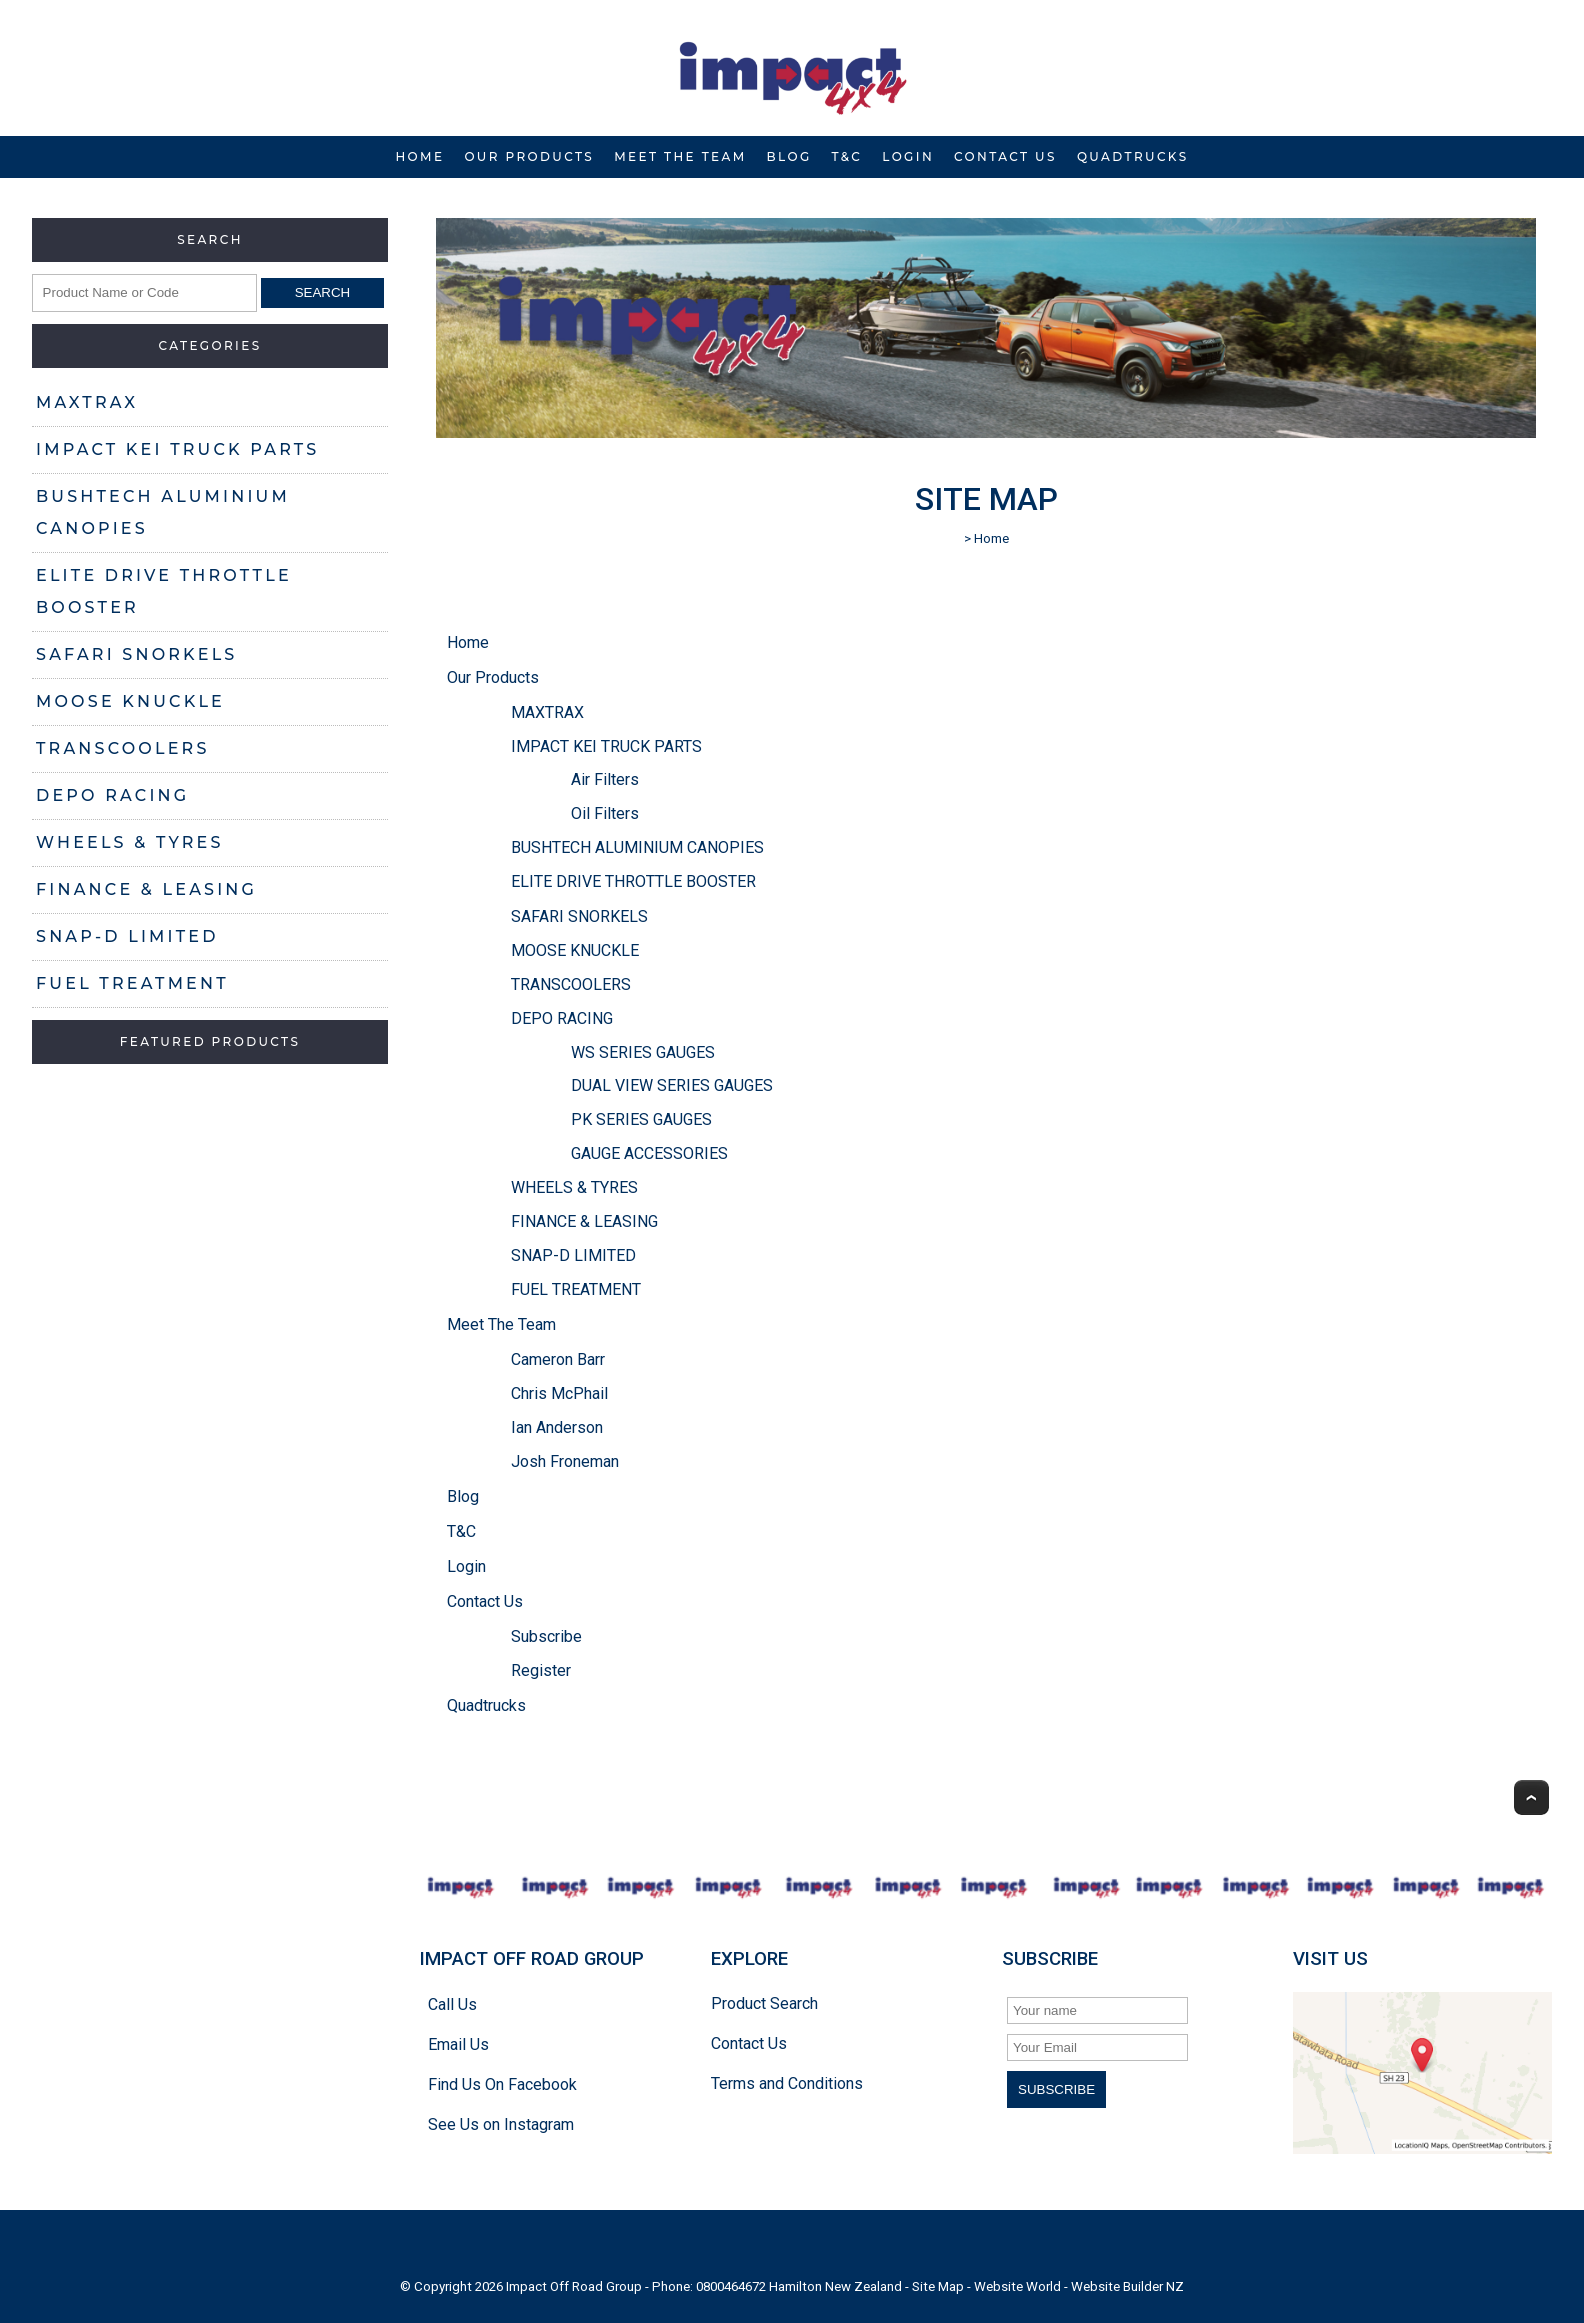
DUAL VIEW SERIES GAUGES (672, 1085)
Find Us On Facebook (502, 2084)
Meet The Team (680, 156)
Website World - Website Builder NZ (1079, 2286)
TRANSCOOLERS (123, 748)
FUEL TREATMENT (132, 983)
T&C (847, 156)
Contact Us (1005, 156)
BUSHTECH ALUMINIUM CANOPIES (163, 512)
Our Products (529, 156)
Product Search (764, 2003)
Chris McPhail (559, 1393)
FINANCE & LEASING (146, 889)
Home (419, 156)
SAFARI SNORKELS (136, 654)
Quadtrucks (1133, 156)
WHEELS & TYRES (130, 842)
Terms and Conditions (787, 2083)
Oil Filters (605, 813)
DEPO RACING (112, 795)
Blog (789, 156)
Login (908, 156)
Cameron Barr (558, 1359)
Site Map (938, 2286)
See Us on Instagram (501, 2124)
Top (1531, 1797)
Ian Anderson (557, 1427)
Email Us (458, 2044)
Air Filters (605, 779)
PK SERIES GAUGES (641, 1119)
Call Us (452, 2004)
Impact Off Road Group (574, 2286)
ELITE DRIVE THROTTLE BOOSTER (164, 591)
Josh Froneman (565, 1461)
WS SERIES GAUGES (643, 1052)
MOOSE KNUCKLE (130, 701)
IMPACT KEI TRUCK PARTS (177, 449)
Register (541, 1670)
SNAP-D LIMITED (127, 936)
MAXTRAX (87, 402)
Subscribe (546, 1636)
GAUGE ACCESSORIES (649, 1153)
